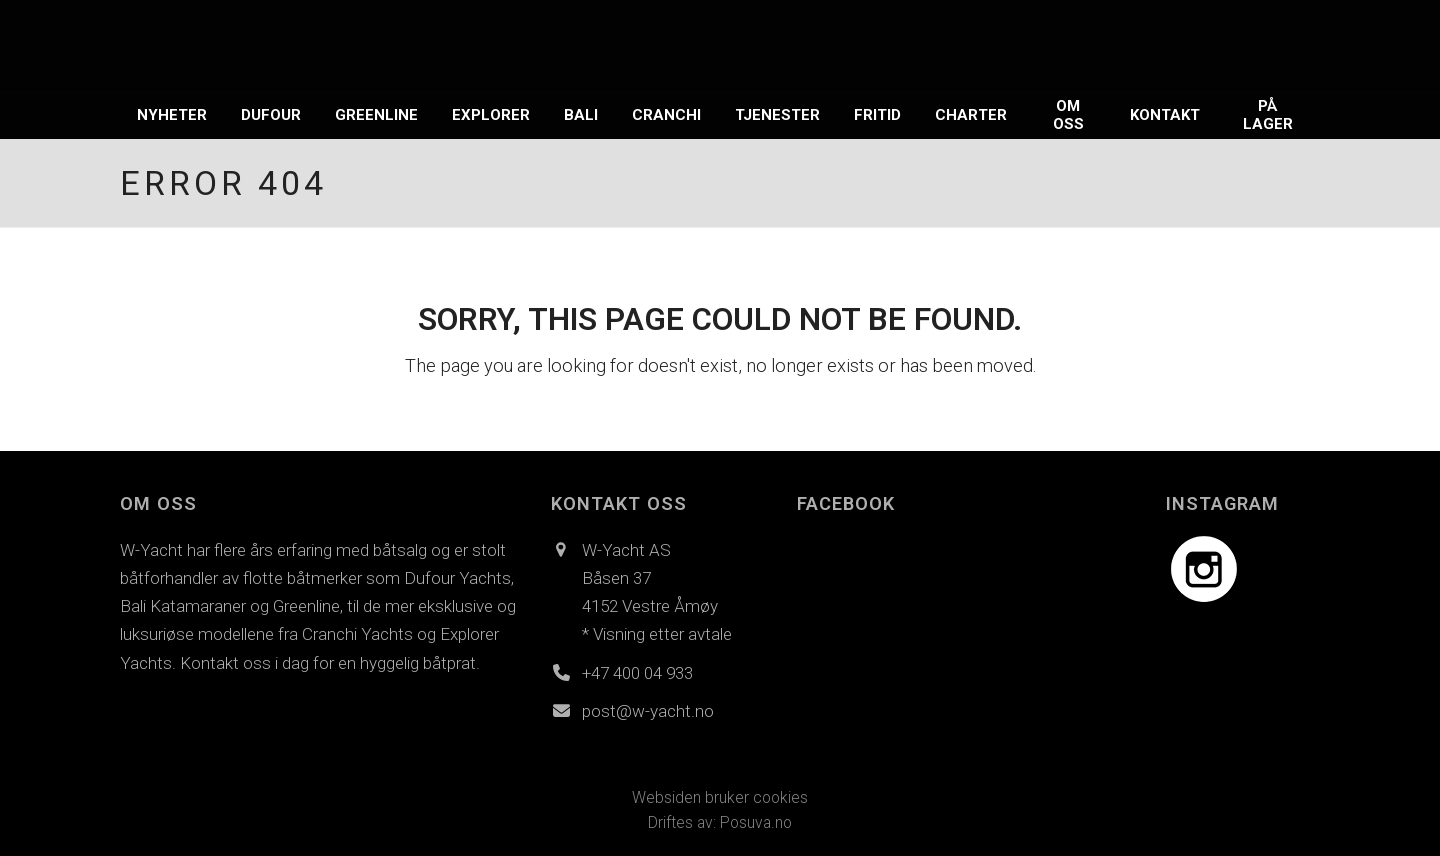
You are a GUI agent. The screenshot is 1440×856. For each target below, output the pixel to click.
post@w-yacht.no (648, 711)
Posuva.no (756, 822)
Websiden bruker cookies (720, 797)
